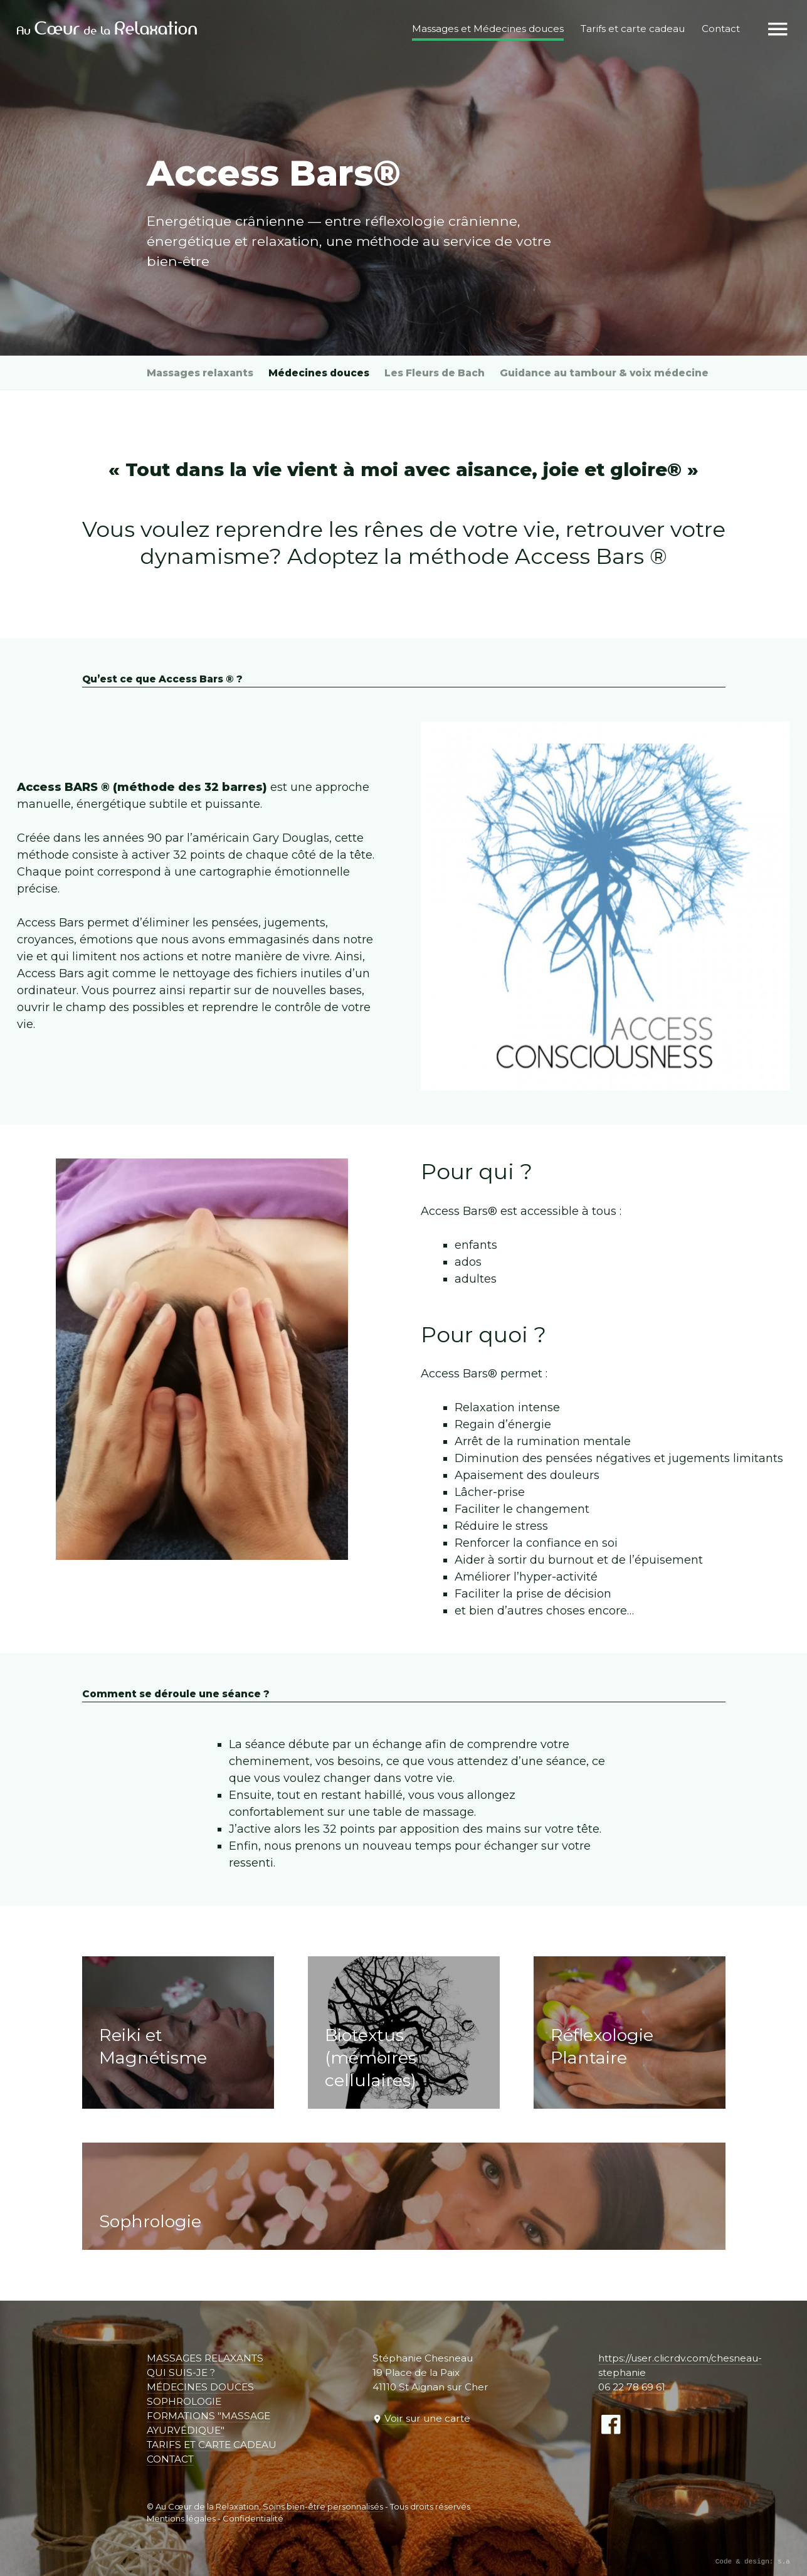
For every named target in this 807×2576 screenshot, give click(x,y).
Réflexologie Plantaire (602, 2046)
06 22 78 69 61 (631, 2387)
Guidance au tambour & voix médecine (604, 373)
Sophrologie (150, 2221)
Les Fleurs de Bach (434, 373)
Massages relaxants (200, 373)
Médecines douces (318, 373)
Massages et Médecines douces (487, 29)
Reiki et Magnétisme (153, 2046)
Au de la (107, 29)
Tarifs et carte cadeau (212, 2445)
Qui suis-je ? (181, 2372)
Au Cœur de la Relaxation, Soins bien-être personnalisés (269, 2506)
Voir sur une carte (426, 2418)
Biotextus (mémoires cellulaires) (370, 2058)
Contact (170, 2459)
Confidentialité (253, 2518)
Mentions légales (181, 2518)
